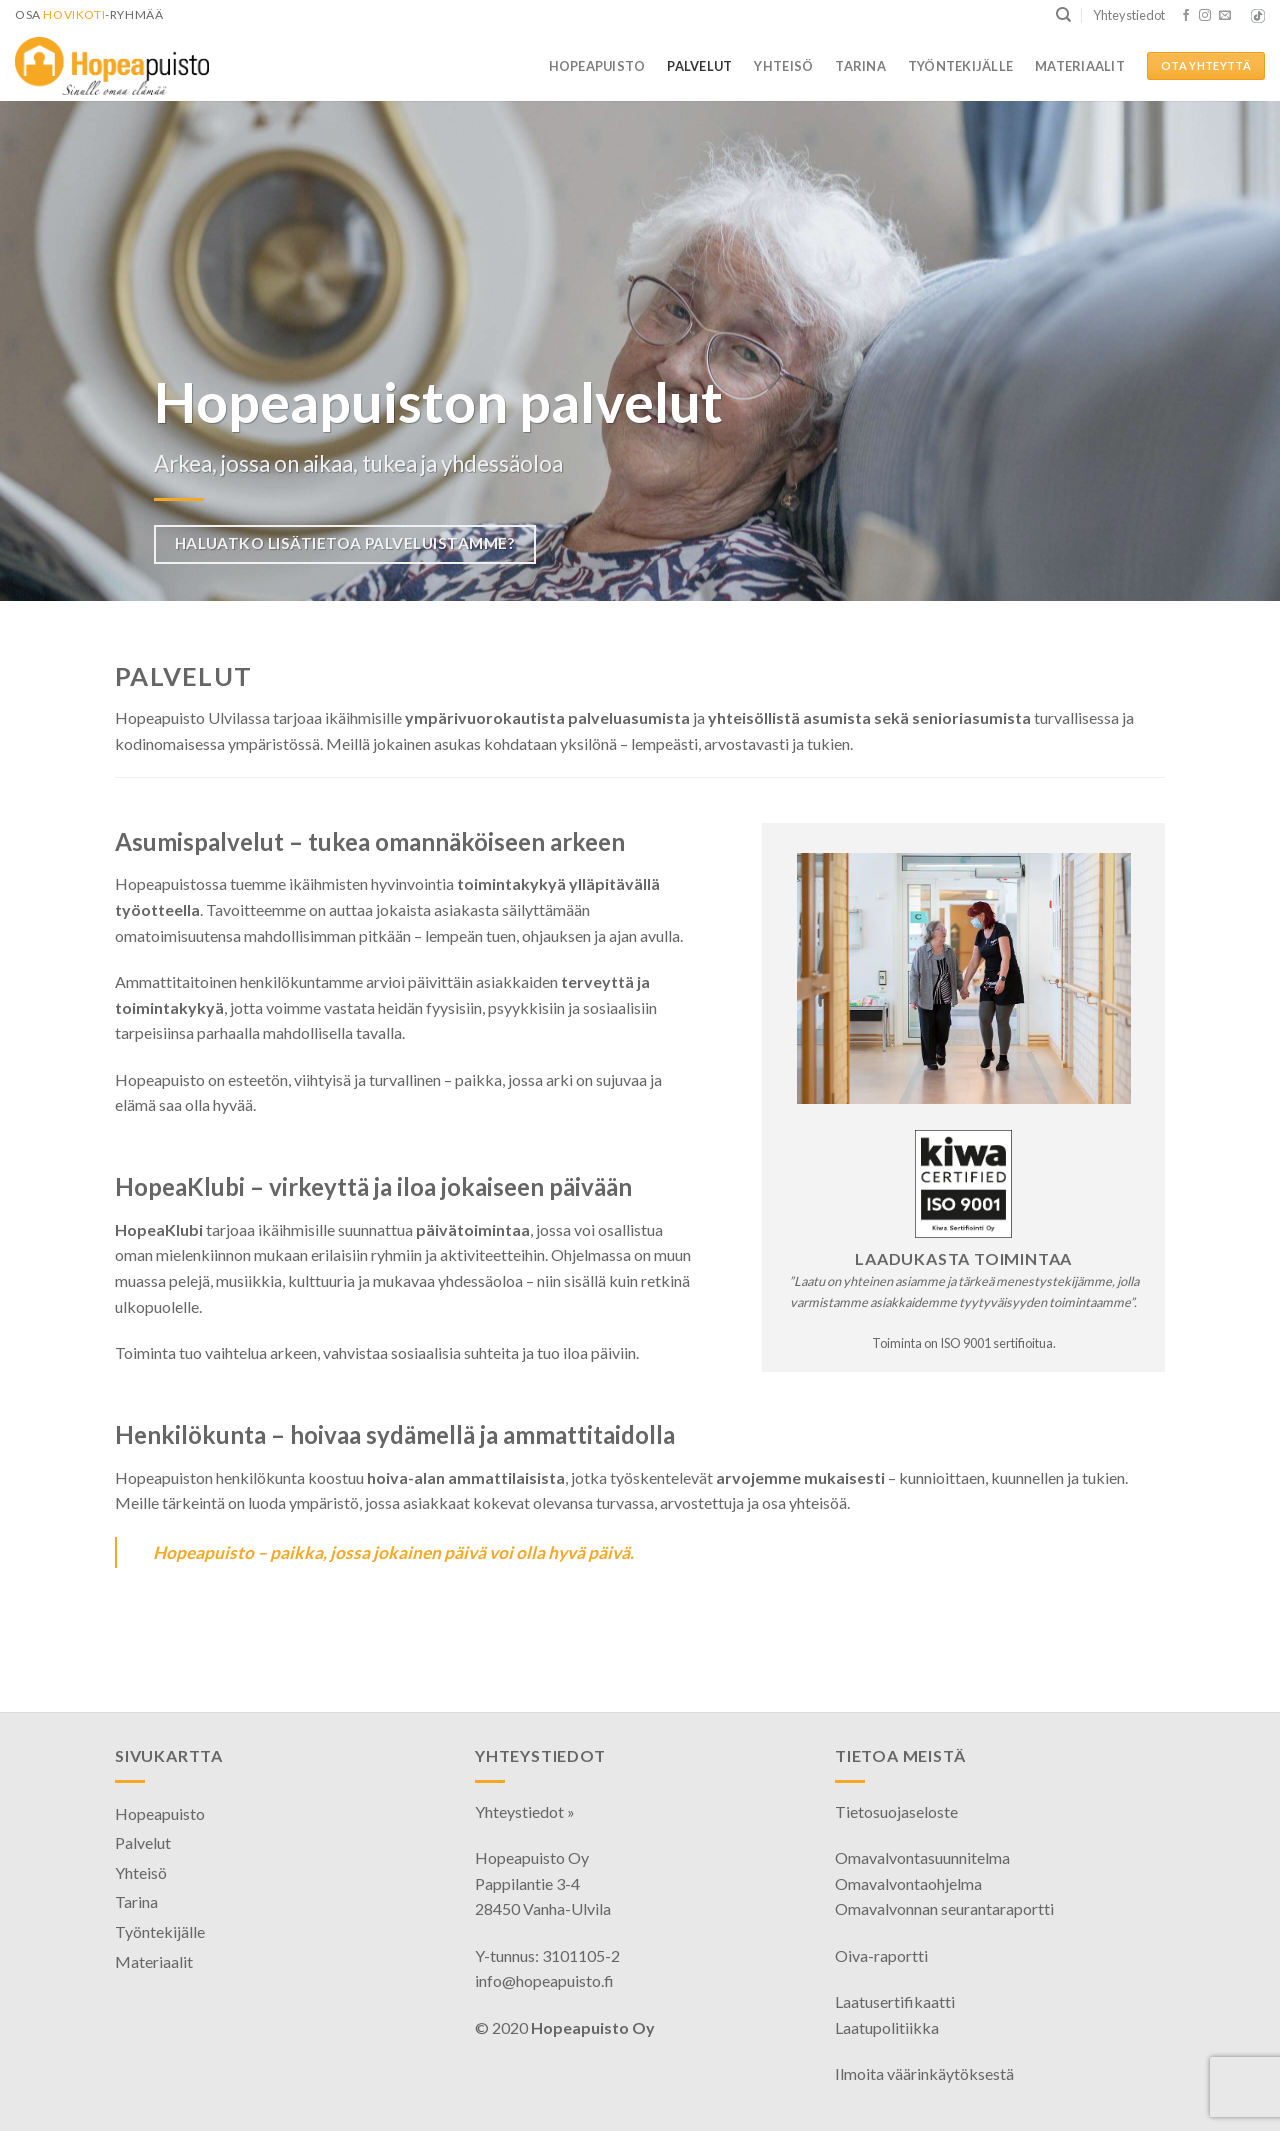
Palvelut (699, 66)
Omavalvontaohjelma (908, 1883)
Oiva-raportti (881, 1955)
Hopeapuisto (597, 66)
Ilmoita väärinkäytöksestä (924, 2073)
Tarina (860, 66)
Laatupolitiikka (887, 2027)
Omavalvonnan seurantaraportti (944, 1908)
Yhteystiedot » (525, 1811)
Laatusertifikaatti (895, 2001)
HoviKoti (74, 14)
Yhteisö (783, 66)
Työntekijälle (960, 66)
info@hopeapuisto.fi (544, 1980)
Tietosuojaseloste (896, 1811)
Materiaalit (1080, 66)
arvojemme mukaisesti (800, 1477)
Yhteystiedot (1129, 15)
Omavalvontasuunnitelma (922, 1857)
